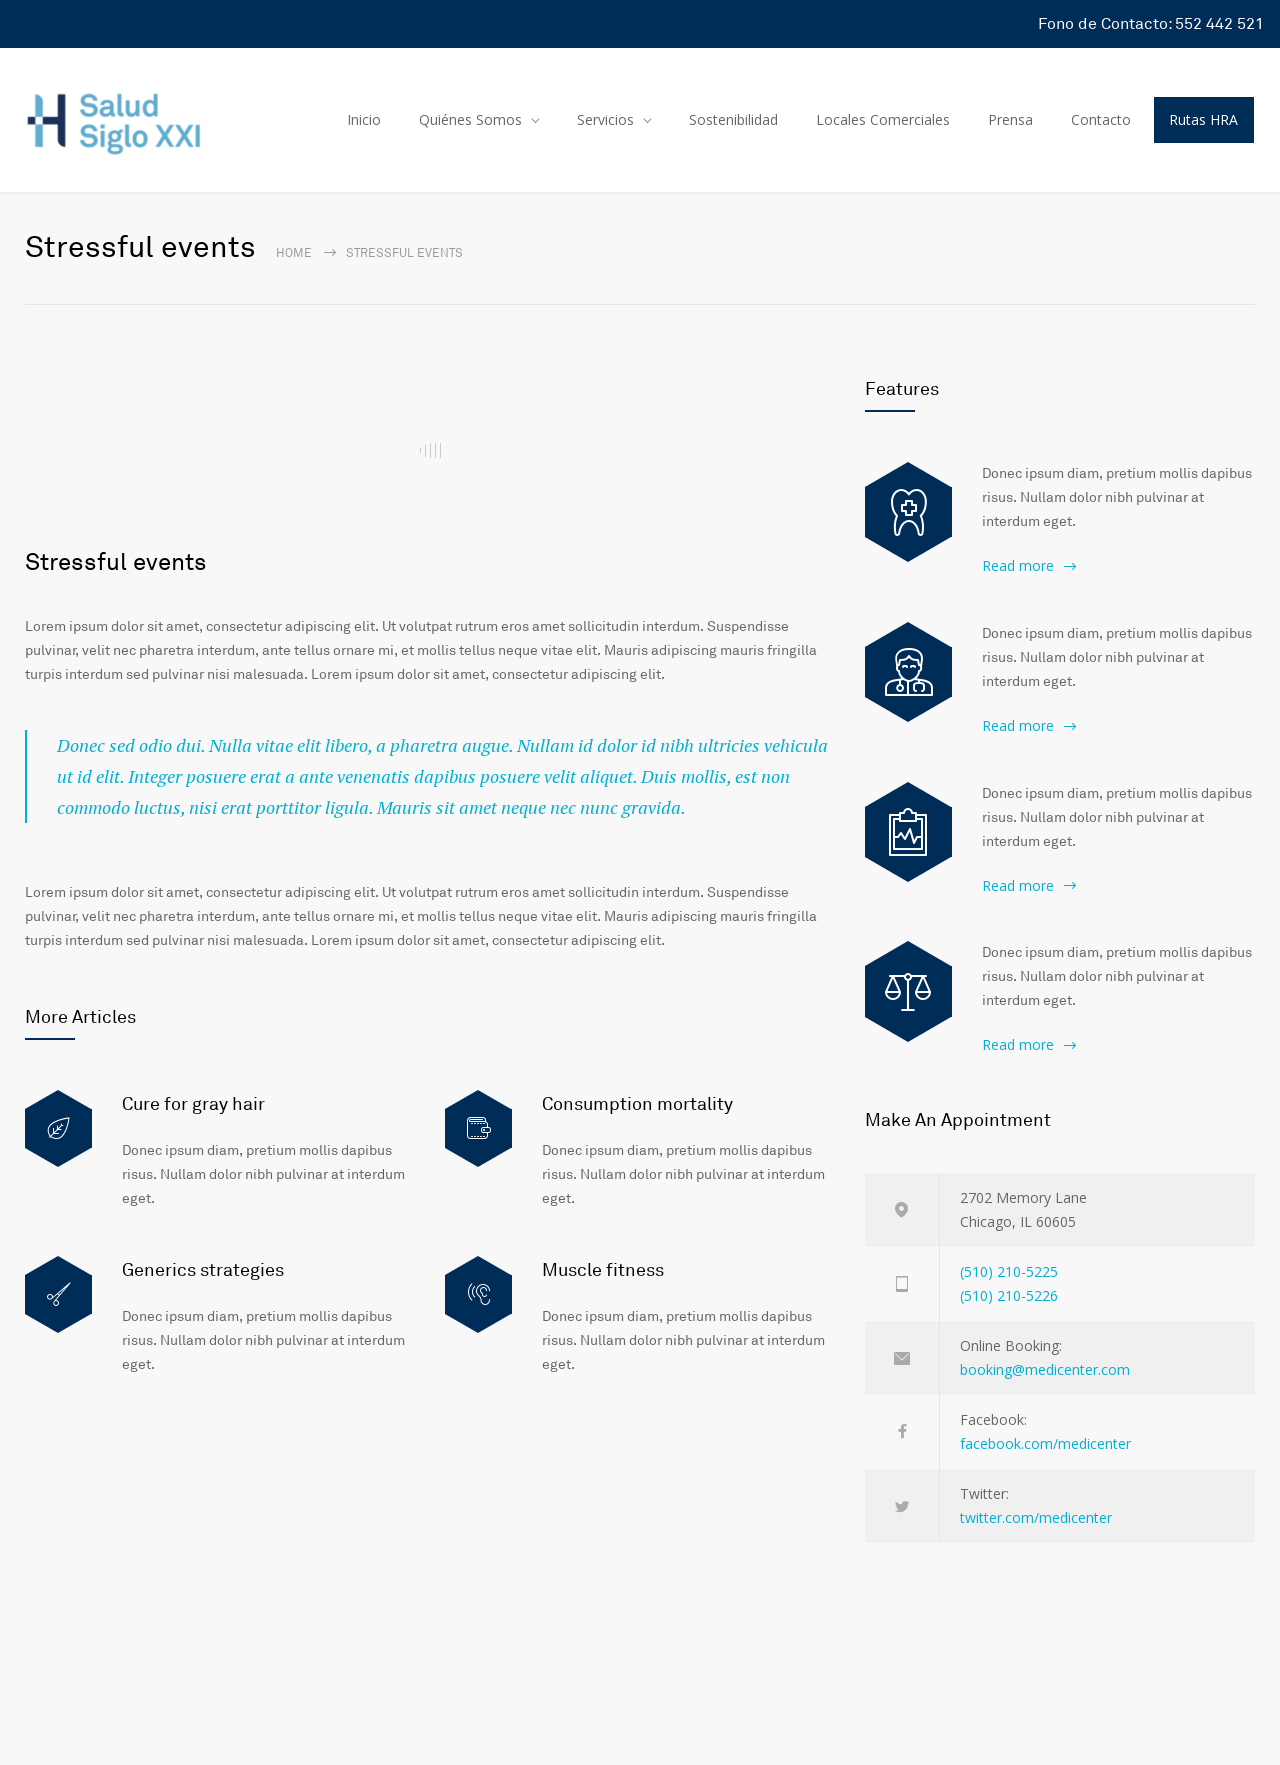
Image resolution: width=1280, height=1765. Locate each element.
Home (294, 253)
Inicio (364, 119)
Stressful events (116, 563)
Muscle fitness (603, 1270)
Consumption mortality (637, 1104)
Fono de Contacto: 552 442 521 (1151, 24)
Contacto (1101, 119)
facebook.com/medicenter (1045, 1443)
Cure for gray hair (193, 1104)
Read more (1018, 565)
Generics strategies (203, 1270)
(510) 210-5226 (1009, 1295)
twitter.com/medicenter (1036, 1517)
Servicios (605, 119)
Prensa (1010, 119)
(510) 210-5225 (1009, 1271)
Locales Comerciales (883, 119)
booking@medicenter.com (1045, 1369)
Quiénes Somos (470, 119)
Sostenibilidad (733, 119)
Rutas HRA (1203, 119)
